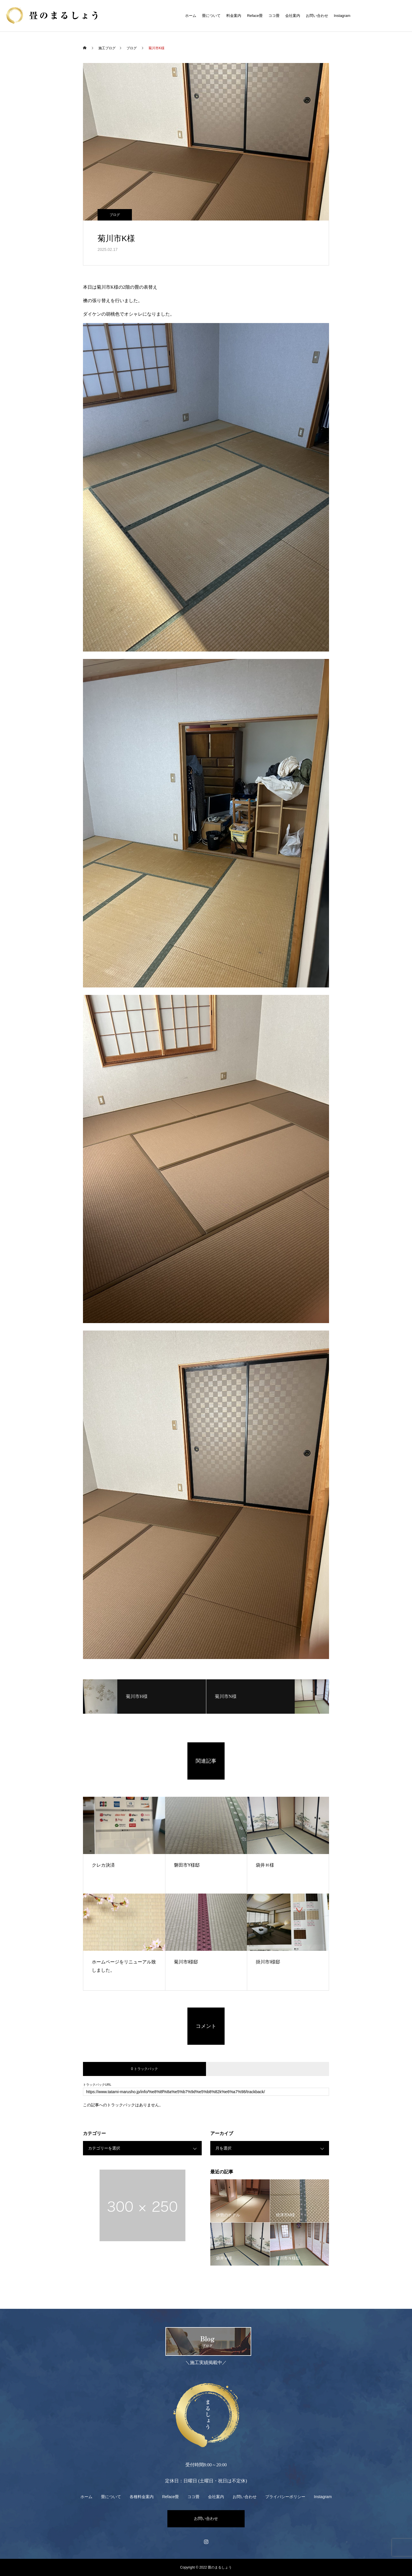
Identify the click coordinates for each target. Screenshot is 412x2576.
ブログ (115, 215)
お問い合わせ (317, 15)
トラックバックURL (97, 2084)
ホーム (190, 15)
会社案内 (292, 15)
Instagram (342, 15)
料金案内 (233, 15)
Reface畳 (254, 15)
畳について (211, 15)
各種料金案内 (142, 2496)
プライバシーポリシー (285, 2496)
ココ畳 (274, 15)
